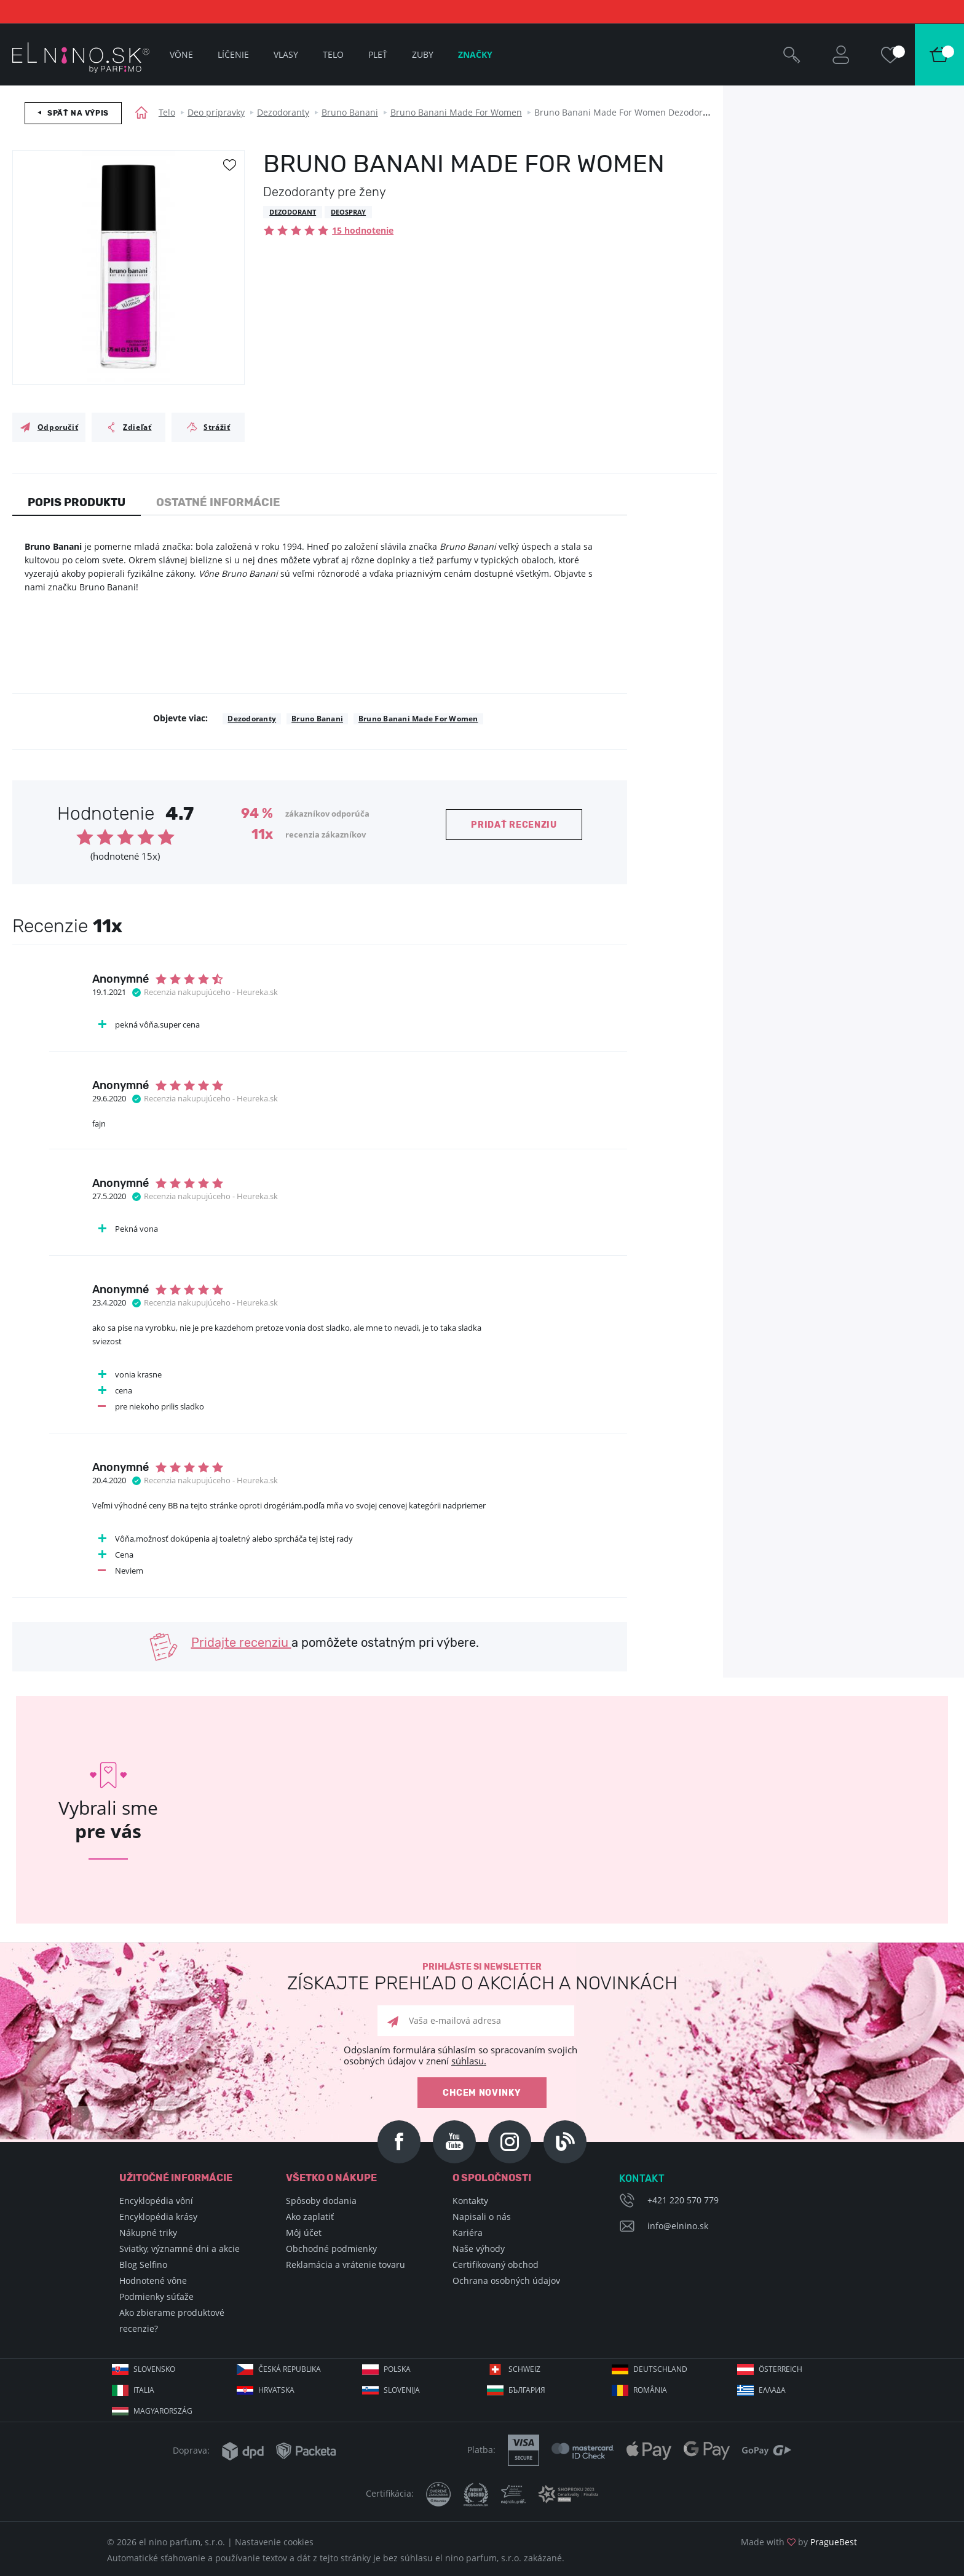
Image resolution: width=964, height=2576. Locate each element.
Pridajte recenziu (241, 1642)
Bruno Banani (350, 112)
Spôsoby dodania (321, 2200)
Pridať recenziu (514, 825)
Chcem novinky (482, 2093)
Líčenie (233, 54)
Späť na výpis (78, 113)
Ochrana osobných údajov (506, 2280)
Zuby (422, 54)
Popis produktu (76, 502)
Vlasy (286, 54)
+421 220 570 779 (683, 2200)
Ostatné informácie (218, 502)
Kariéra (467, 2232)
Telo (167, 112)
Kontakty (470, 2200)
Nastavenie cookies (274, 2542)
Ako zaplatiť (310, 2216)
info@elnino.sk (677, 2226)
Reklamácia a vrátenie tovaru (345, 2264)
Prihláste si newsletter (482, 1977)
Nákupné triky (148, 2232)
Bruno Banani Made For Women (456, 112)
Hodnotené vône (153, 2280)
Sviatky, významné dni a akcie (179, 2248)
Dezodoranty (283, 112)
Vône (181, 54)
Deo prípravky (216, 112)
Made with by (799, 2542)
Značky (475, 54)
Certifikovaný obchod (495, 2264)
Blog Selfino (143, 2264)
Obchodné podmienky (331, 2248)
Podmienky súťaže (156, 2296)
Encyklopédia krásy (158, 2216)
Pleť (377, 54)
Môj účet (304, 2232)
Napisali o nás (481, 2216)
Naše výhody (478, 2248)
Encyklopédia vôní (156, 2200)
